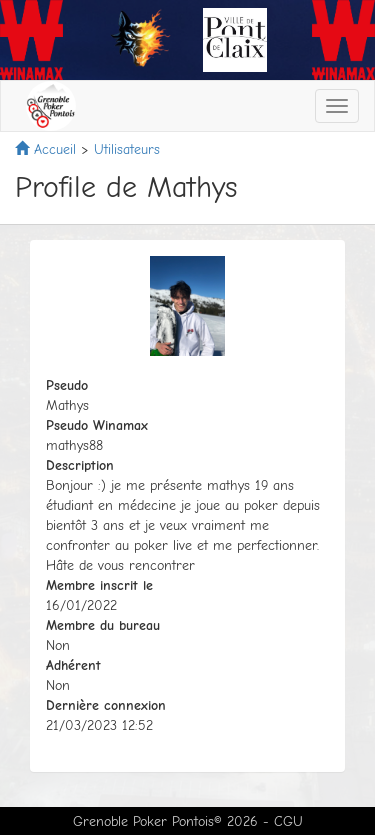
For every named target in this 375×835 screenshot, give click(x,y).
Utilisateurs (127, 149)
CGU (288, 821)
